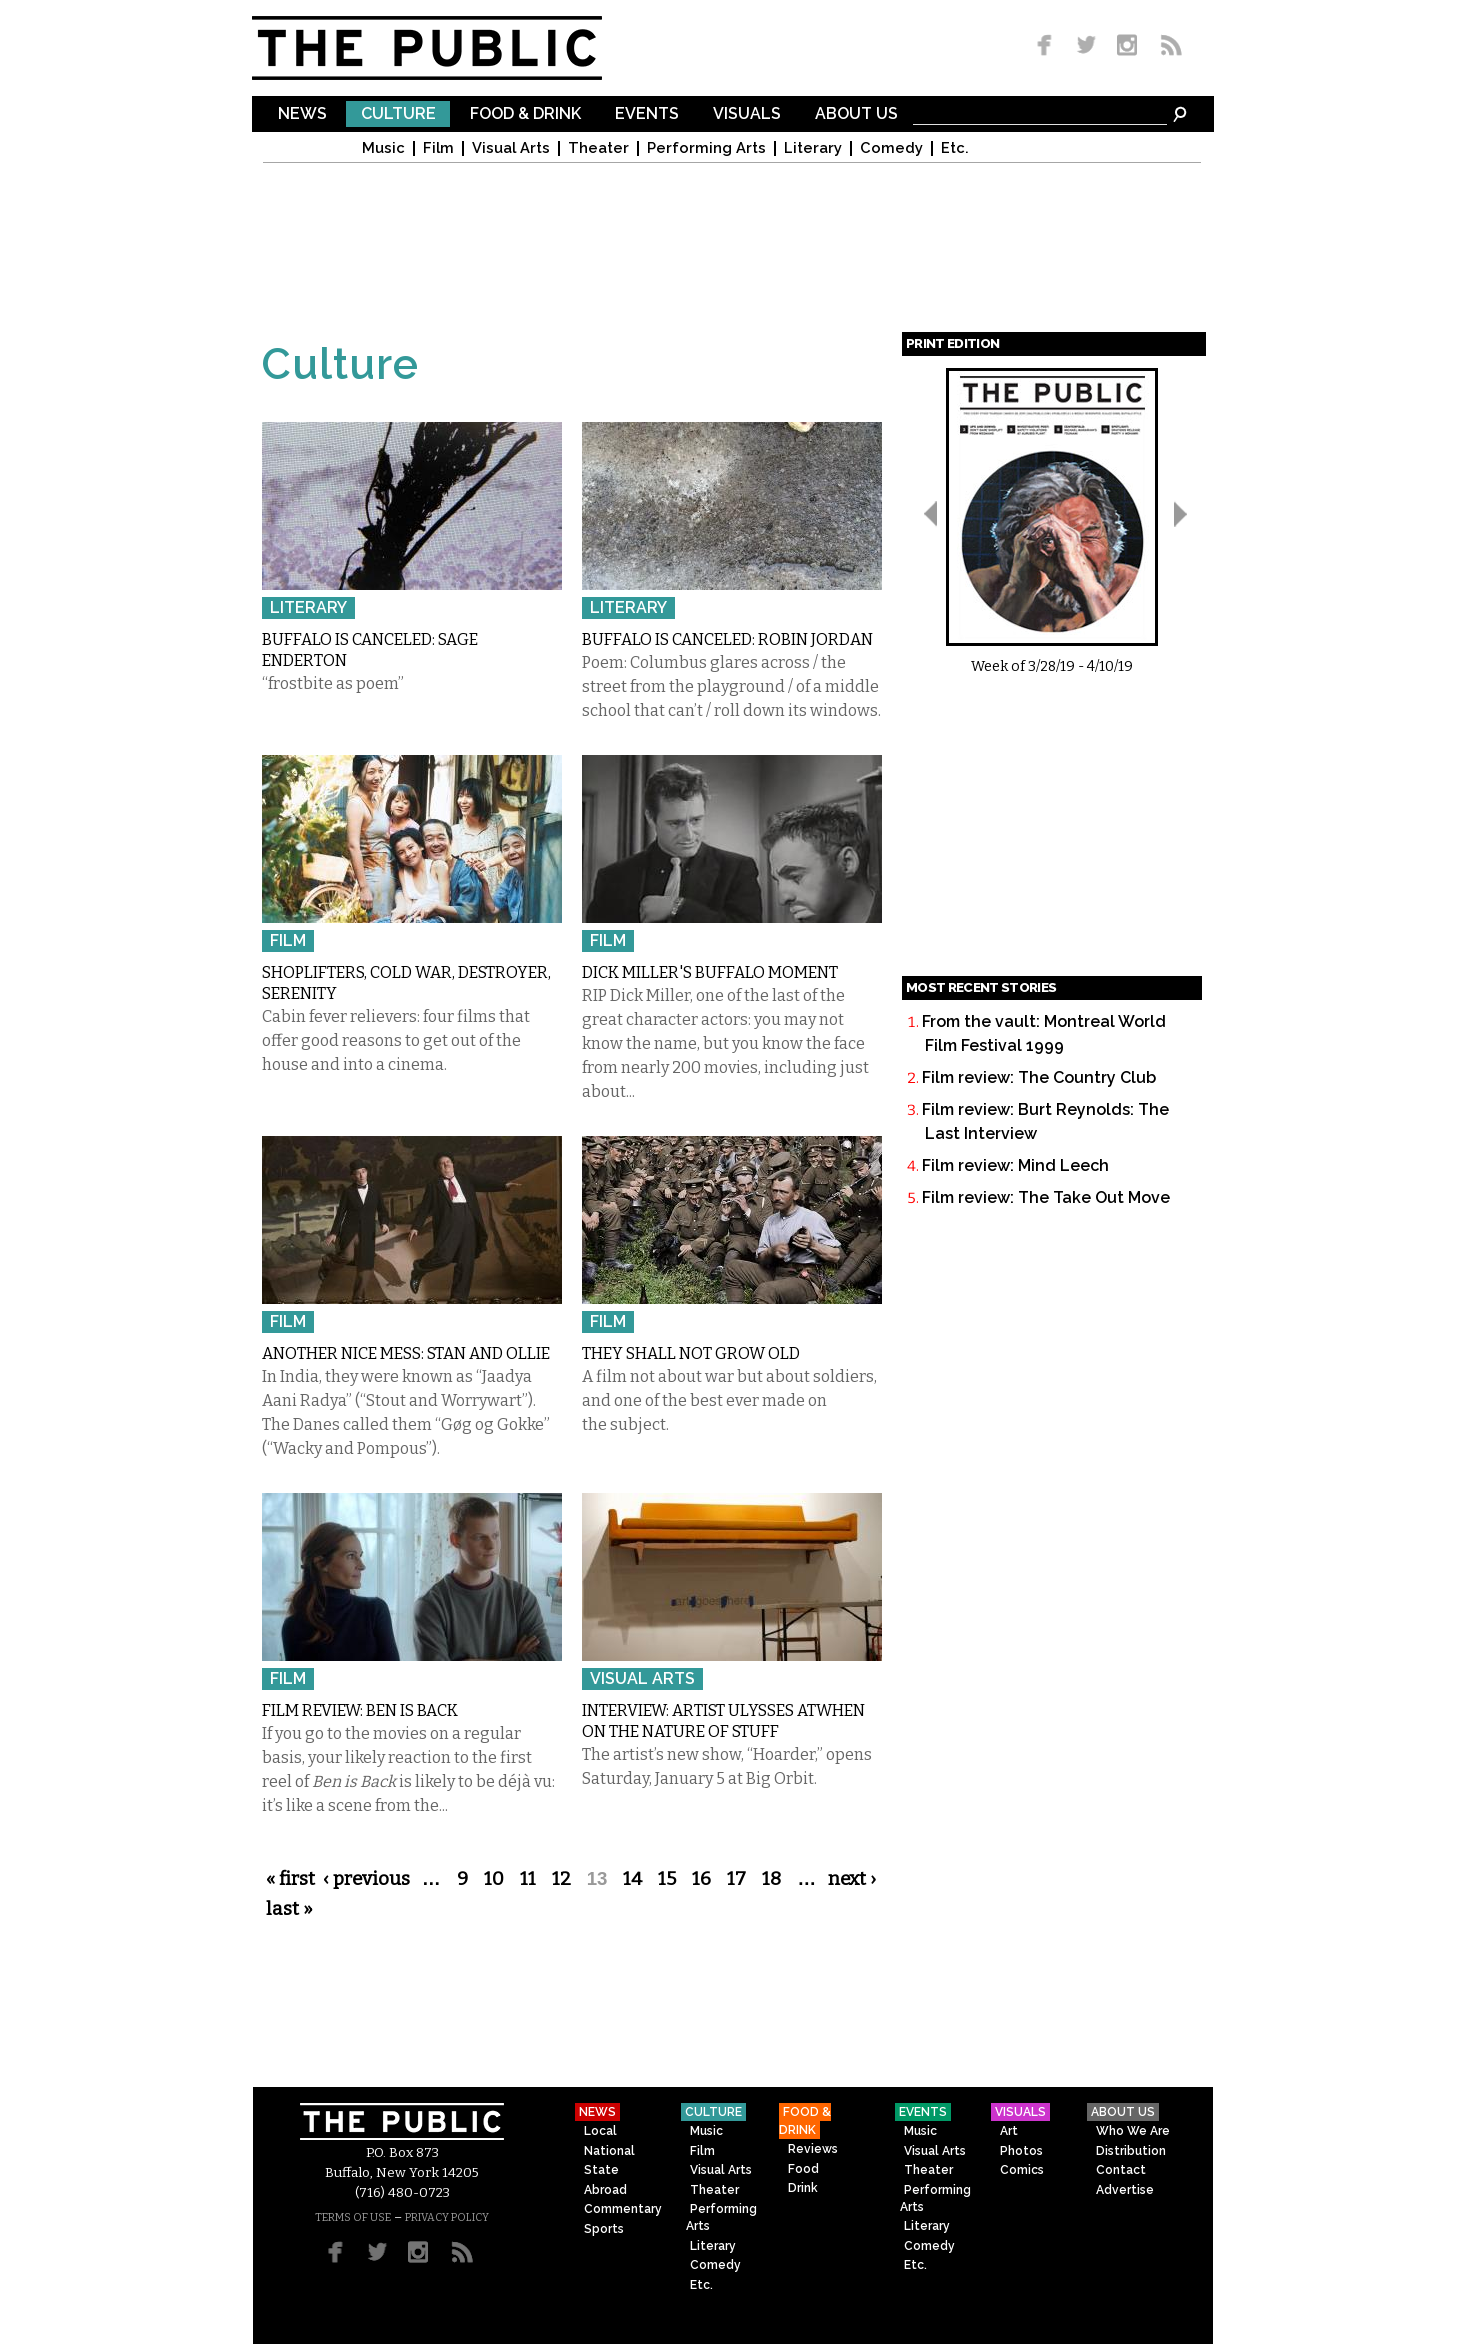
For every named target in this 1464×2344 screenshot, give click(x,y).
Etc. (955, 148)
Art (1009, 2131)
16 (701, 1879)
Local (600, 2131)
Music (383, 148)
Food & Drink (525, 114)
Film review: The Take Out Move (1046, 1197)
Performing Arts (706, 148)
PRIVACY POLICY (447, 2217)
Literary (813, 148)
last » (289, 1909)
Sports (604, 2229)
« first (290, 1879)
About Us (856, 114)
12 (561, 1879)
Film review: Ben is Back (360, 1710)
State (601, 2170)
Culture (398, 114)
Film (438, 148)
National (609, 2151)
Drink (803, 2188)
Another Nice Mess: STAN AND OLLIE (406, 1353)
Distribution (1131, 2151)
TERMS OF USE (353, 2217)
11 (528, 1879)
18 (771, 1879)
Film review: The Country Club (1039, 1077)
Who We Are (1133, 2131)
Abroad (605, 2190)
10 (494, 1879)
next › (852, 1879)
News (302, 114)
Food (803, 2169)
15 (667, 1879)
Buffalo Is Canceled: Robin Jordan (727, 639)
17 (736, 1879)
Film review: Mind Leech (1015, 1165)
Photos (1021, 2151)
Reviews (813, 2149)
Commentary (623, 2209)
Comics (1022, 2170)
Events (647, 114)
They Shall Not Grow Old (691, 1353)
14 (632, 1879)
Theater (598, 148)
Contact (1121, 2170)
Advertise (1125, 2190)
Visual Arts (511, 148)
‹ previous (366, 1879)
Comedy (891, 148)
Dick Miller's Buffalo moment (710, 972)
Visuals (747, 114)
